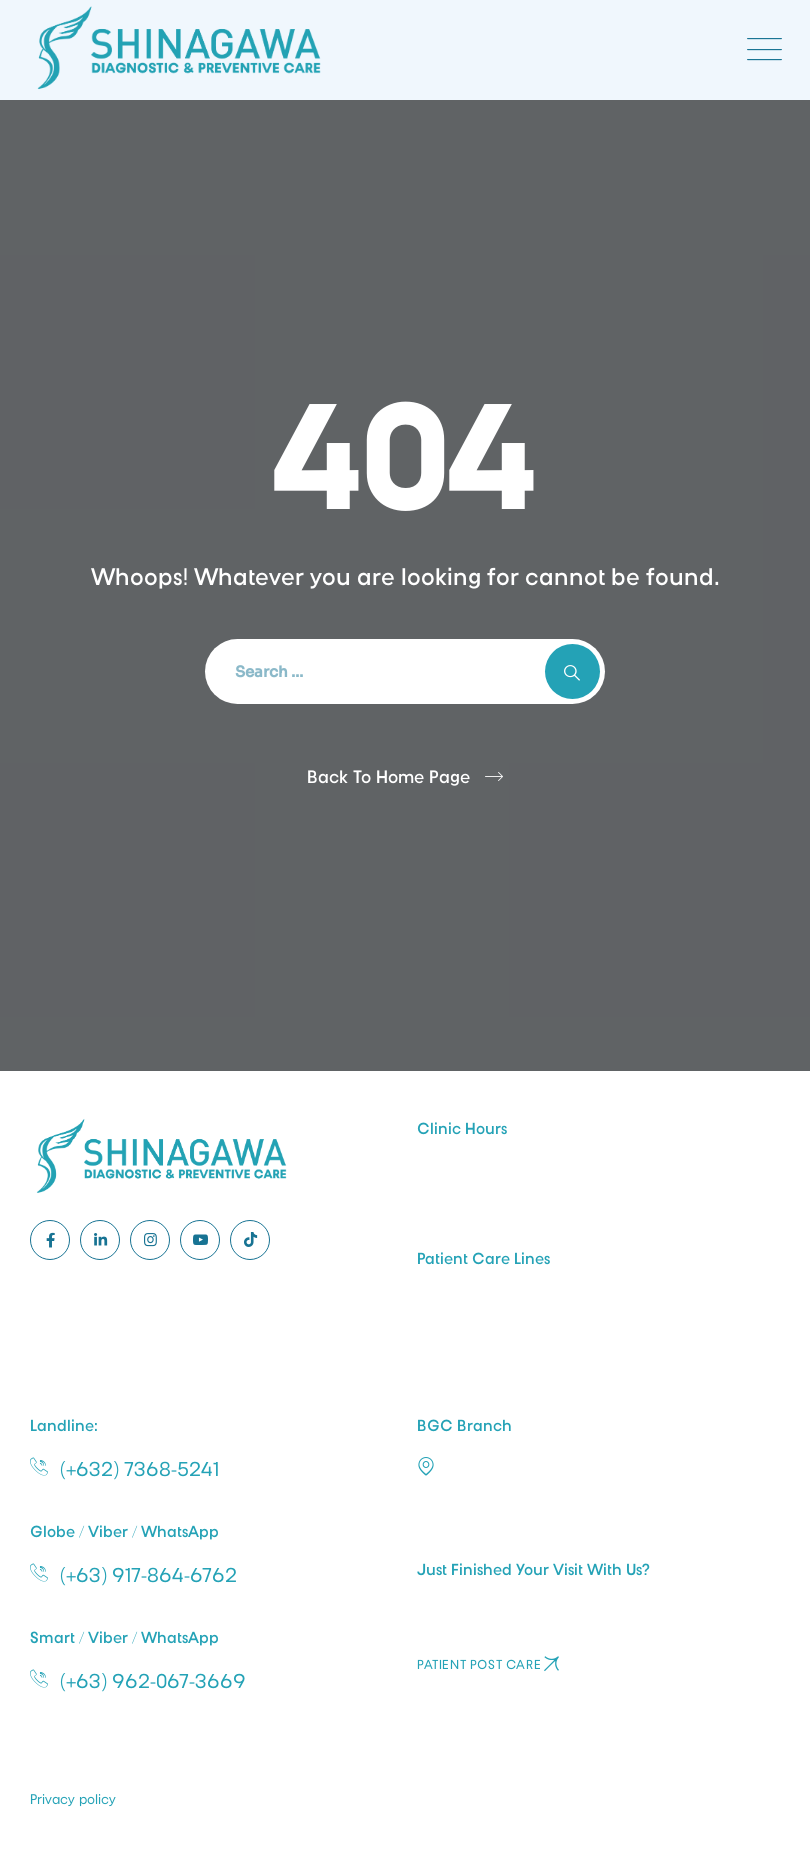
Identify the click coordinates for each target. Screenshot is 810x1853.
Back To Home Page (388, 777)
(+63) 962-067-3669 (153, 1681)
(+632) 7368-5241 (139, 1469)
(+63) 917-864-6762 (148, 1575)
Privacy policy (73, 1799)
